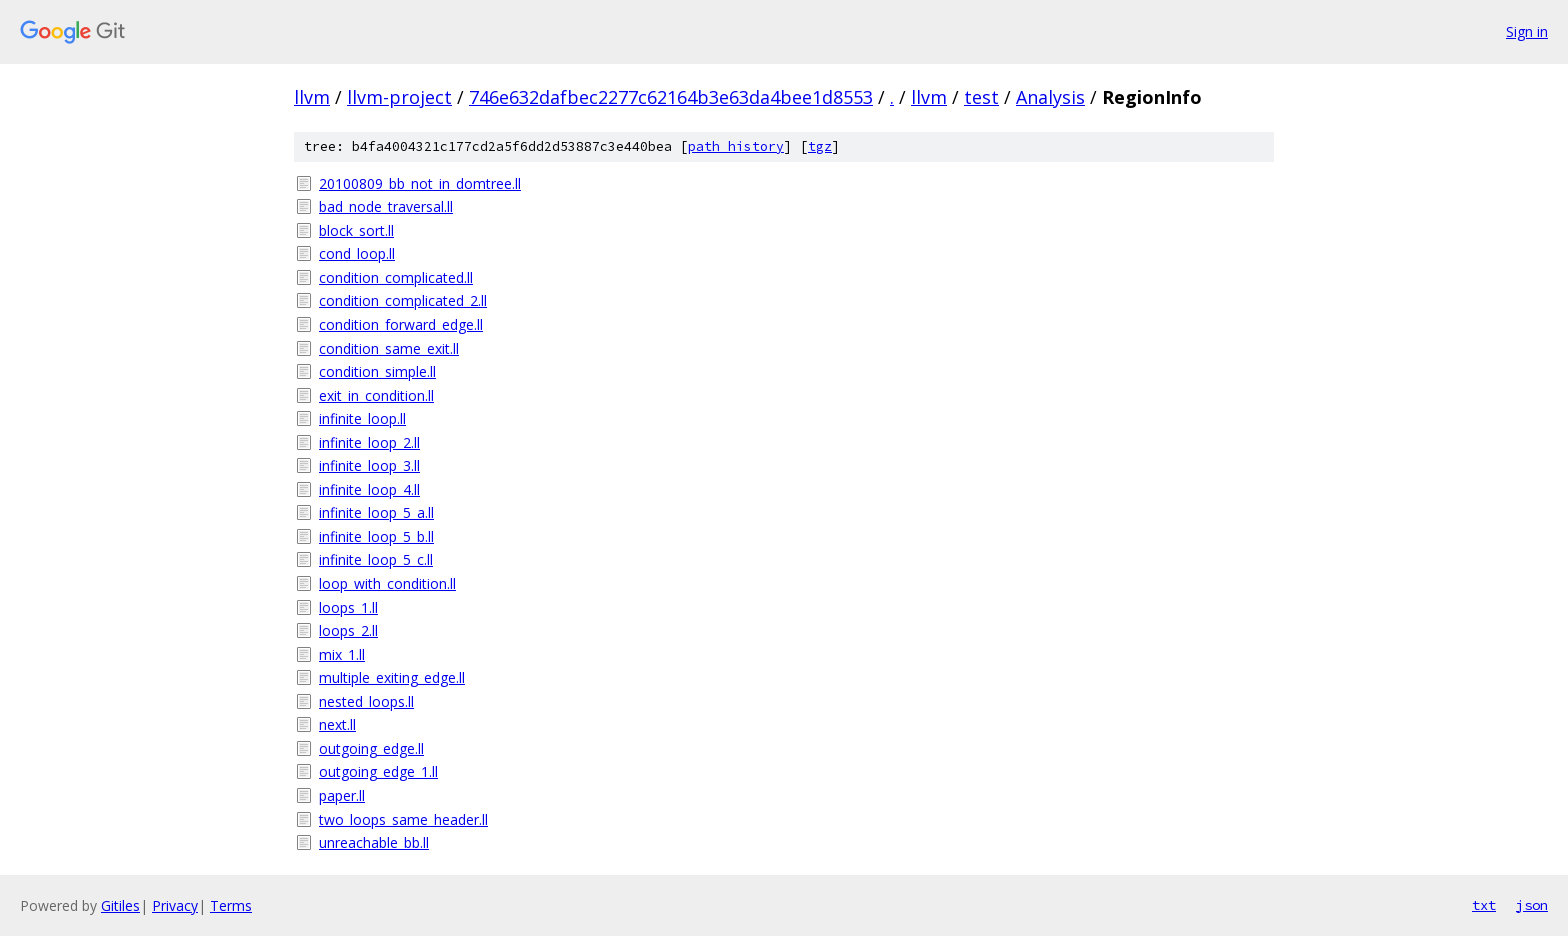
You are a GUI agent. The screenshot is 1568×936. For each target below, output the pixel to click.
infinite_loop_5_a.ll (376, 512)
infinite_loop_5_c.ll (376, 559)
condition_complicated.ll (396, 277)
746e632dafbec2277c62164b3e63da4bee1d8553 (671, 97)
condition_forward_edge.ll (401, 324)
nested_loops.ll (366, 701)
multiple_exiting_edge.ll (392, 677)
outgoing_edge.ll (371, 748)
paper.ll (342, 795)
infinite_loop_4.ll (369, 489)
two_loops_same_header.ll (403, 819)
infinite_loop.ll (362, 418)
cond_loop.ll (357, 253)
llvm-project (399, 97)
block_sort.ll (356, 230)
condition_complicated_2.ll (403, 300)
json (1532, 905)
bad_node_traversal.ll (386, 206)
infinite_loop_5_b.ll (376, 536)
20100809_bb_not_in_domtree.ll (420, 183)
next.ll (337, 724)
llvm (312, 97)
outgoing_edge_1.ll (378, 771)
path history (736, 146)
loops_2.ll (348, 630)
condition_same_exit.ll (389, 348)
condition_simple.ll (377, 371)
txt (1484, 905)
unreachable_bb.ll (374, 842)
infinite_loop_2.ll (369, 442)
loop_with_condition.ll (387, 583)
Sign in (1527, 31)
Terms (231, 905)
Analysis (1050, 97)
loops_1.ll (348, 607)
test (981, 97)
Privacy (175, 905)
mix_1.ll (342, 654)
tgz (820, 146)
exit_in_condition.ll (376, 395)
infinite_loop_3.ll (369, 465)
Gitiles (120, 905)
